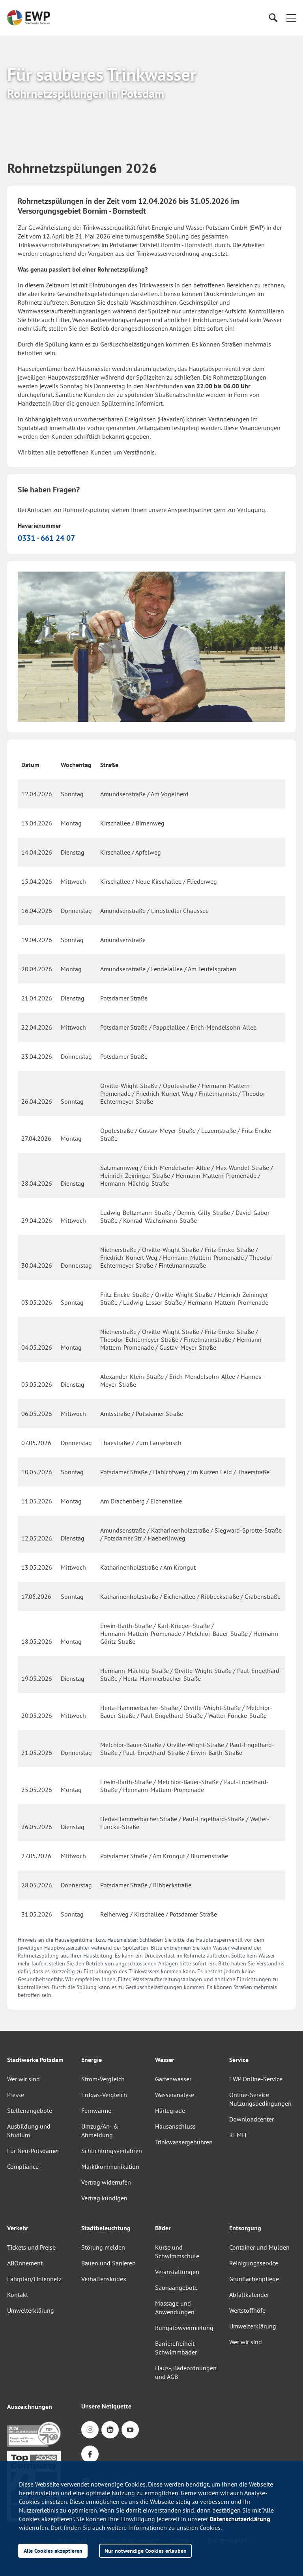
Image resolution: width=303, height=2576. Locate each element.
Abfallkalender (249, 2294)
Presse (15, 2095)
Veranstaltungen (177, 2272)
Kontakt (17, 2294)
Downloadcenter (251, 2119)
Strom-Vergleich (103, 2079)
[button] (291, 17)
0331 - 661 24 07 (46, 538)
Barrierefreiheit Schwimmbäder (176, 2347)
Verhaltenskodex (103, 2279)
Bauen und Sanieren (108, 2263)
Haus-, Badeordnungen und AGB (186, 2372)
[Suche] (273, 18)
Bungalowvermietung (184, 2328)
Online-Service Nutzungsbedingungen (260, 2099)
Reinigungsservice (253, 2263)
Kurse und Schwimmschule (177, 2251)
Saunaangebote (176, 2287)
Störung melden (103, 2247)
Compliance (23, 2166)
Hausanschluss (175, 2126)
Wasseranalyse (174, 2095)
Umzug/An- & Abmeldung (99, 2130)
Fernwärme (96, 2110)
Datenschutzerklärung (239, 2519)
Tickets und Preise (31, 2247)
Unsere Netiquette (106, 2406)
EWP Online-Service (255, 2079)
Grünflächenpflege (254, 2279)
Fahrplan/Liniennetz (34, 2279)
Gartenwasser (173, 2079)
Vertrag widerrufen (106, 2182)
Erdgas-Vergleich (104, 2095)
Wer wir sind (23, 2079)
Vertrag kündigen (104, 2198)
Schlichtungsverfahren (111, 2151)
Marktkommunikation (110, 2166)
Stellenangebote (29, 2110)
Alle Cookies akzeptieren (53, 2550)
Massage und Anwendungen (175, 2307)
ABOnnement (25, 2263)
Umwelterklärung (30, 2310)
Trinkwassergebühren (184, 2142)
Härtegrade (170, 2110)
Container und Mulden (259, 2247)
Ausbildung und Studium (28, 2130)
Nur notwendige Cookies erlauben (146, 2550)
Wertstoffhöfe (247, 2310)
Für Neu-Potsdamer (33, 2151)
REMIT (238, 2135)
